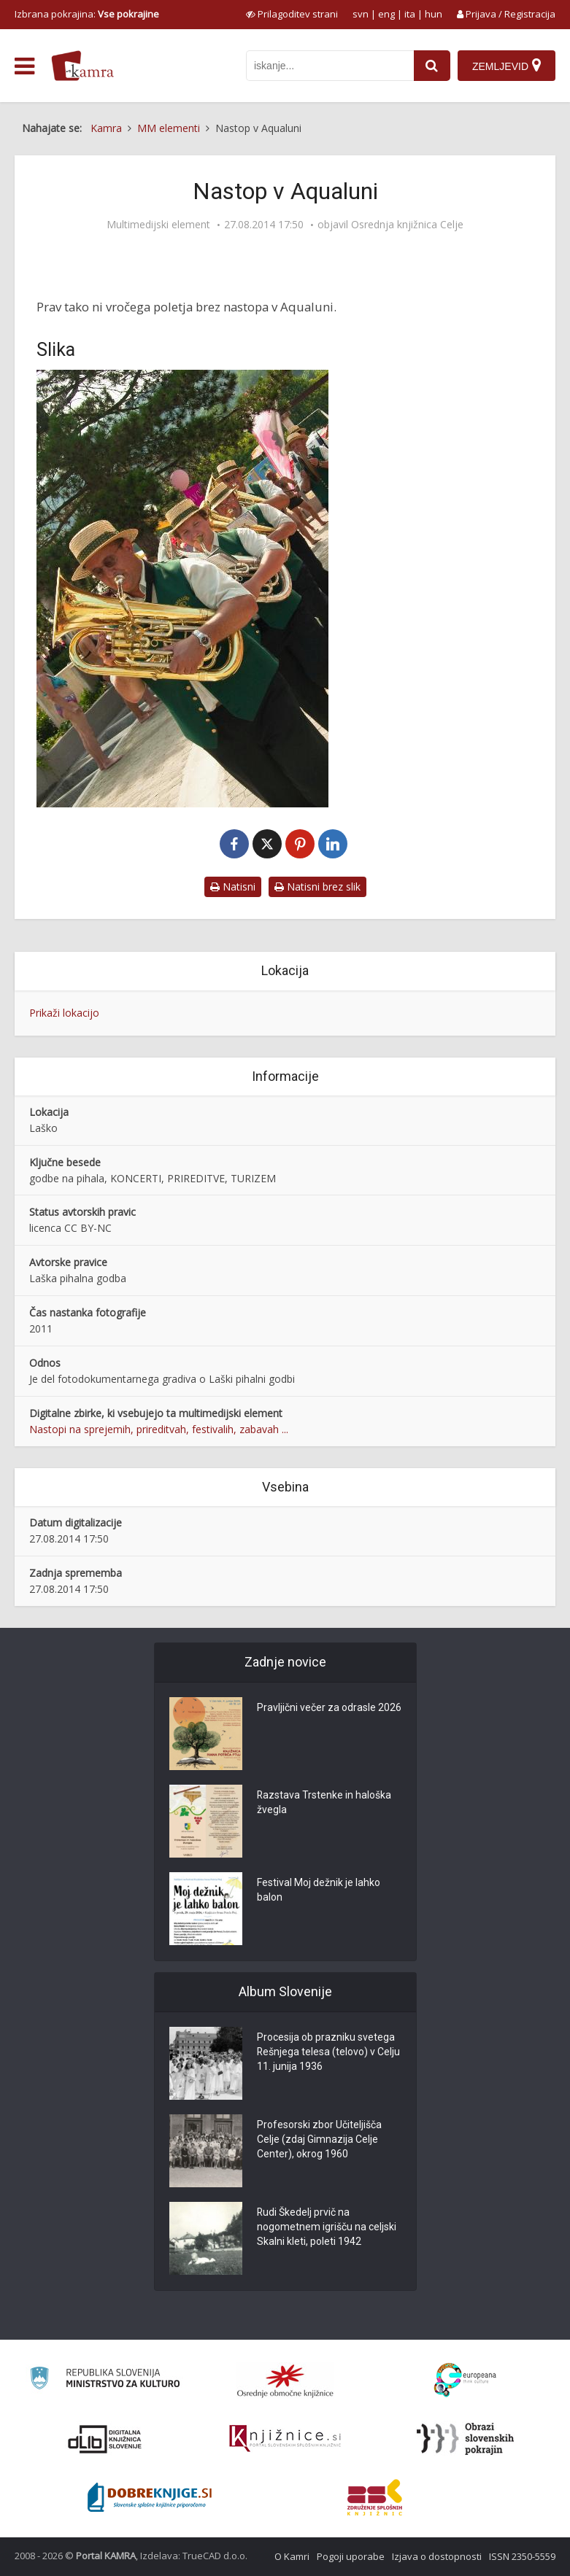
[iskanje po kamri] (330, 65)
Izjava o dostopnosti (437, 2556)
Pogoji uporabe (351, 2556)
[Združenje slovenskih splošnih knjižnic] (285, 2438)
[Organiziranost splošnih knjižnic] (285, 2380)
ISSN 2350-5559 (522, 2556)
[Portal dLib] (105, 2439)
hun (433, 13)
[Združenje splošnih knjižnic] (374, 2497)
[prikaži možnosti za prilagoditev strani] (292, 13)
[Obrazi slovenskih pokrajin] (465, 2439)
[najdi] (432, 65)
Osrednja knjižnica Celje (407, 224)
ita (409, 13)
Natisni (232, 886)
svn (361, 13)
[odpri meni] (24, 66)
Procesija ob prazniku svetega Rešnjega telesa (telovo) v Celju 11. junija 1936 (329, 2052)
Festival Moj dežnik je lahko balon (318, 1890)
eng (386, 13)
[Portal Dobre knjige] (150, 2497)
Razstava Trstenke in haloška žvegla (324, 1803)
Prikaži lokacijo (64, 1013)
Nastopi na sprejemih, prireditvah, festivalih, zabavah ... (158, 1429)
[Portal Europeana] (465, 2380)
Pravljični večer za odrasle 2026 (329, 1708)
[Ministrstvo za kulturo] (105, 2380)
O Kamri (291, 2556)
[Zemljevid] (506, 65)
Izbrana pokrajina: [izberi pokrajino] (87, 13)
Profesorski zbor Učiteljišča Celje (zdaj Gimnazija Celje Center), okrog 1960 (319, 2139)
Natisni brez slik (317, 886)
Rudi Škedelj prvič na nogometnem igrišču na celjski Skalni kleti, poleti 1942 (326, 2227)
